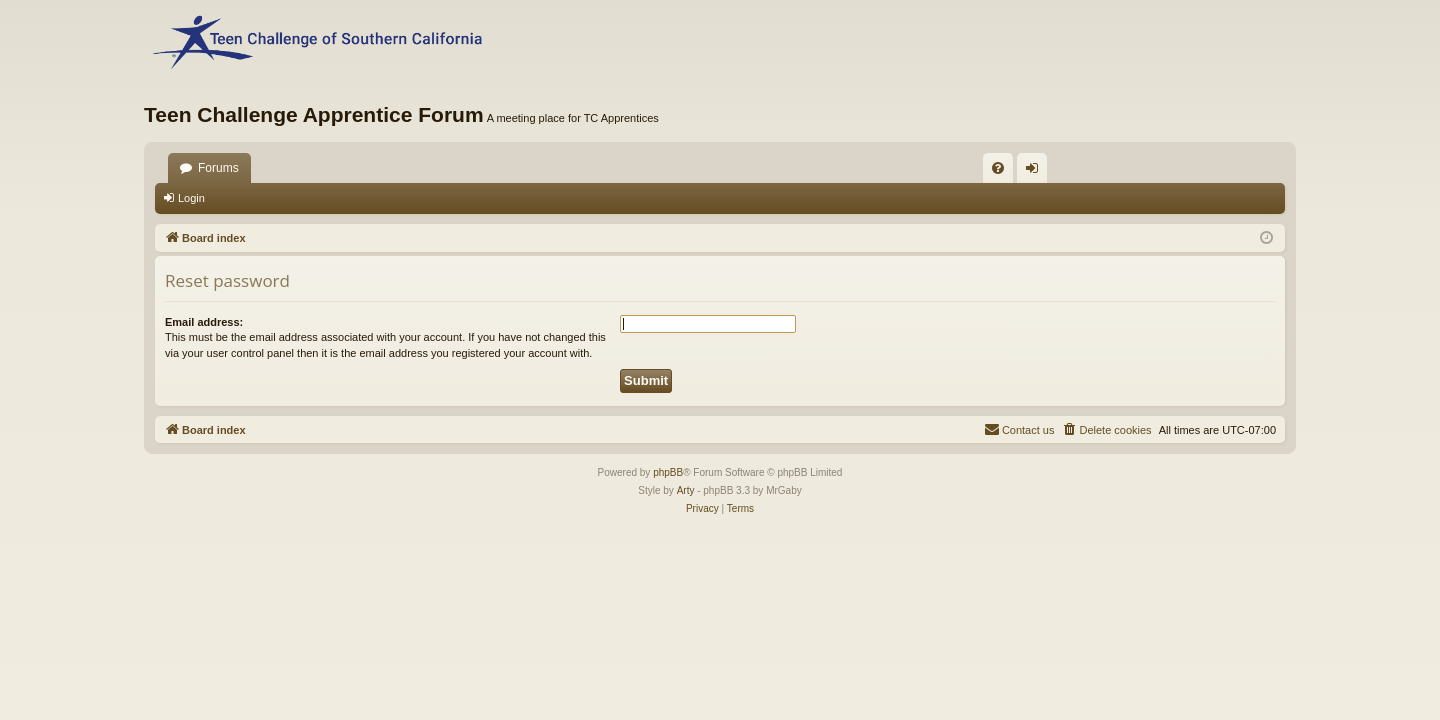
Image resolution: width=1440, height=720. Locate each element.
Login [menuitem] (1036, 172)
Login (191, 198)
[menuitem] (998, 168)
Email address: (204, 322)
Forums (218, 168)
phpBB (668, 472)
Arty (686, 490)
